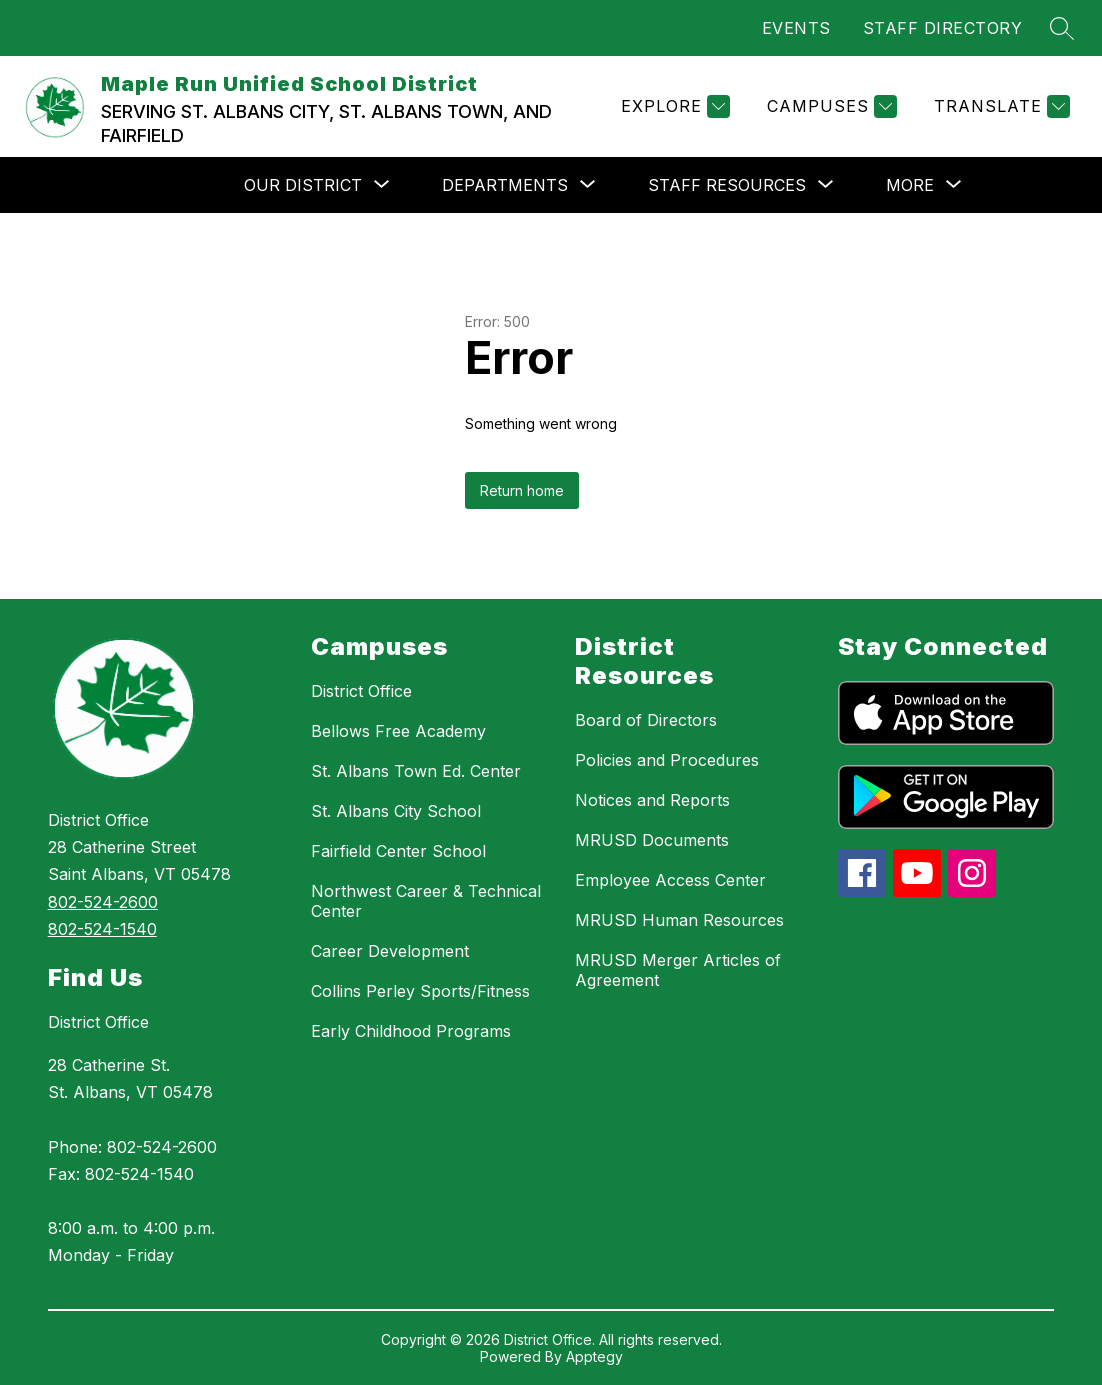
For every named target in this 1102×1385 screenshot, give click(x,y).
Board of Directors (646, 720)
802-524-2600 (103, 902)
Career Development (390, 951)
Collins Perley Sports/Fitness (420, 991)
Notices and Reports (652, 800)
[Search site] (1062, 28)
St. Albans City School (396, 811)
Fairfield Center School (398, 851)
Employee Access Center (670, 880)
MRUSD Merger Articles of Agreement (678, 970)
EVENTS (796, 28)
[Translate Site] (999, 106)
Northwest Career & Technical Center (426, 901)
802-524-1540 (102, 929)
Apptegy (594, 1356)
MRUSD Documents (652, 840)
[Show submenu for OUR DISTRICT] (303, 185)
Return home (522, 490)
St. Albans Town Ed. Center (416, 771)
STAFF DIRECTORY (943, 28)
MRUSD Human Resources (679, 920)
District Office (98, 1022)
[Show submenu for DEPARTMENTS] (505, 185)
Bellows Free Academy (398, 731)
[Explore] (673, 106)
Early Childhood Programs (411, 1031)
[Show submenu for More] (910, 185)
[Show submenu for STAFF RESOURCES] (727, 185)
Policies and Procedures (667, 760)
